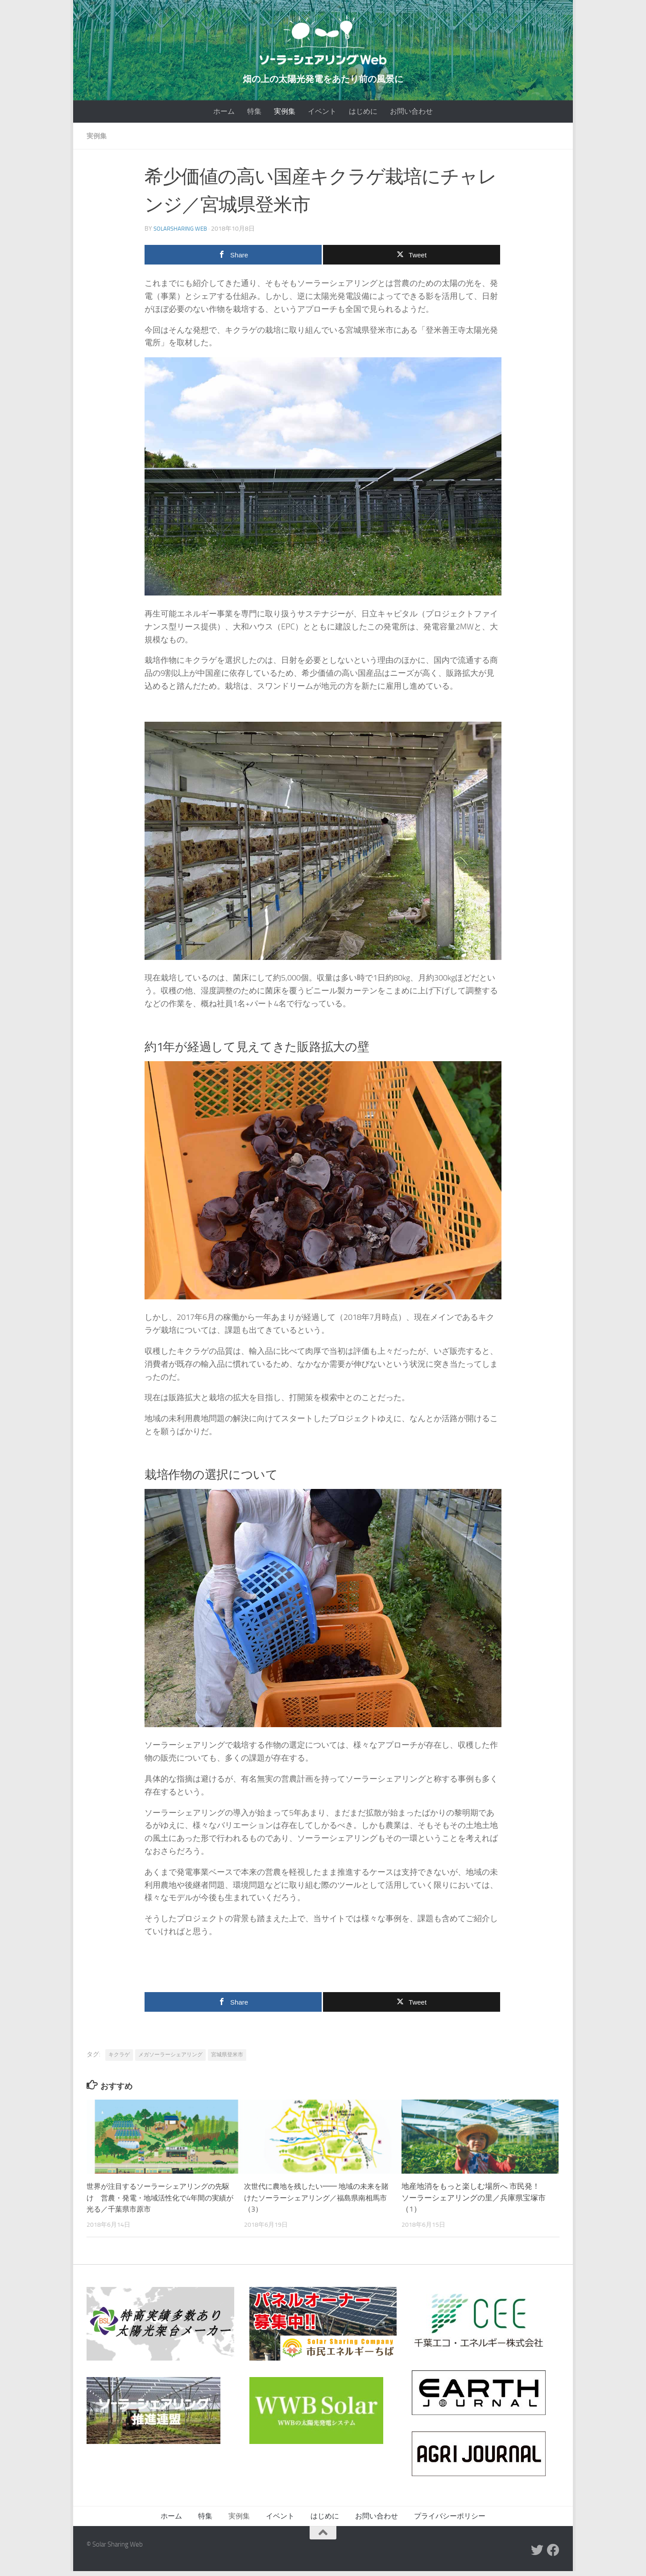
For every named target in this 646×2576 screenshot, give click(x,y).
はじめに (363, 116)
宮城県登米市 (227, 2059)
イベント (322, 116)
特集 (254, 116)
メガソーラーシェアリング (170, 2059)
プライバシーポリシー (449, 2521)
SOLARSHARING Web (182, 233)
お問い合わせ (411, 116)
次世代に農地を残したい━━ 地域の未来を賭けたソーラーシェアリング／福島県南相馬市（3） (317, 2202)
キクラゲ (119, 2059)
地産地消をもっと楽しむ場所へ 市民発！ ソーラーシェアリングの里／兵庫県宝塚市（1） (474, 2202)
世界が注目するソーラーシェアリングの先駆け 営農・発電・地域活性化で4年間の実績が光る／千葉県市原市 (159, 2202)
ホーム (224, 116)
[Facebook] (553, 2555)
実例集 (284, 116)
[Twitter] (537, 2555)
